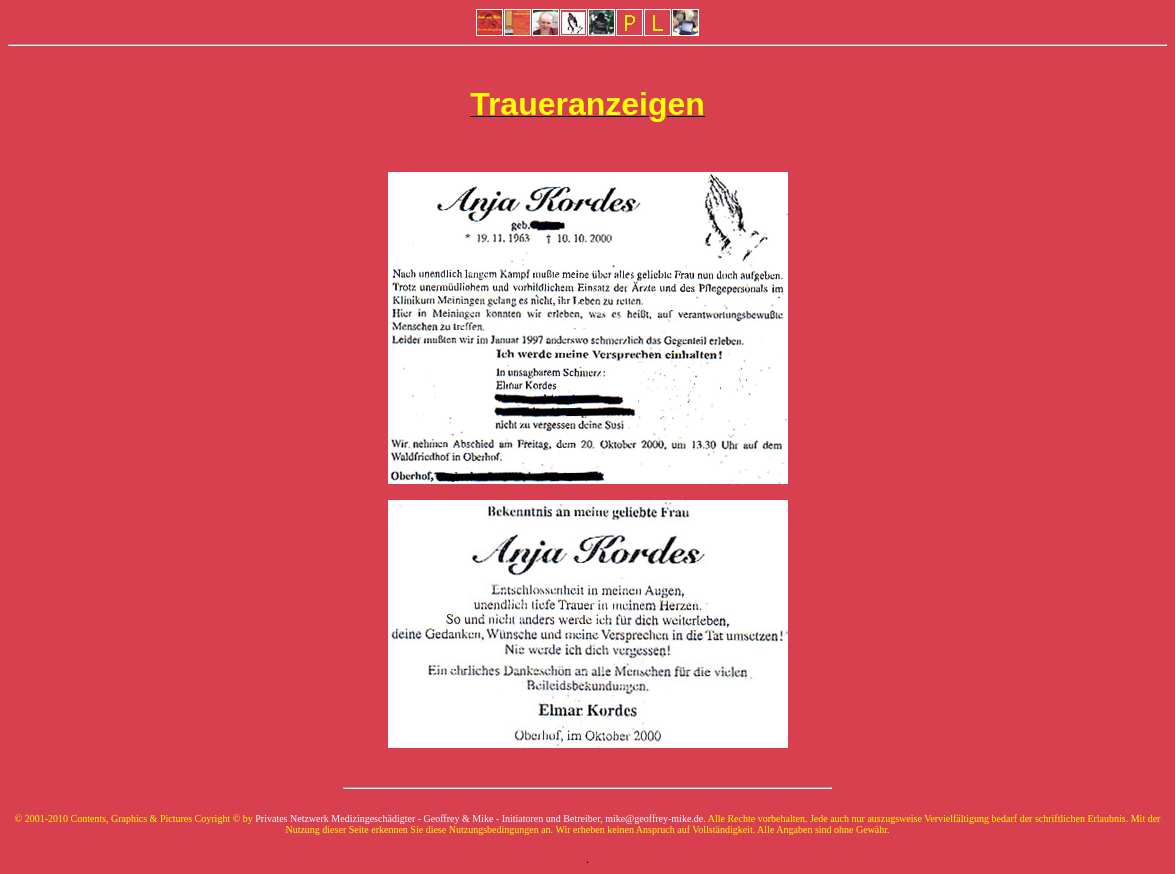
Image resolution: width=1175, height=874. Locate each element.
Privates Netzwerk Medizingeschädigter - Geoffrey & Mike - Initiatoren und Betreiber (427, 818)
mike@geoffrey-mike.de (654, 818)
